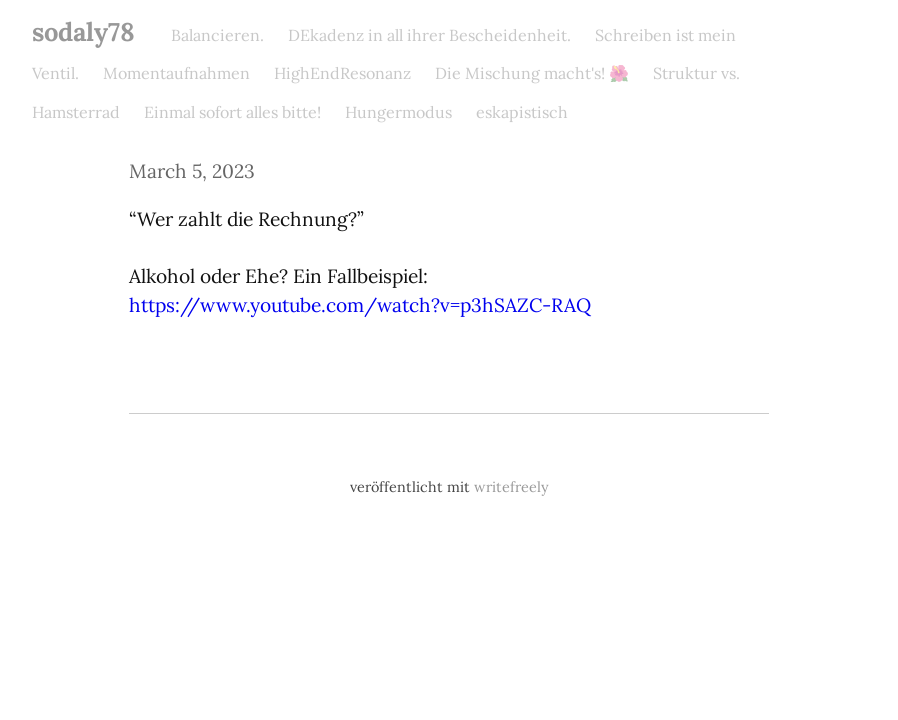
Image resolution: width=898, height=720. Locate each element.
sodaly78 (83, 31)
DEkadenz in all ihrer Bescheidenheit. (429, 35)
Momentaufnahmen (176, 73)
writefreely (511, 487)
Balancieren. (217, 35)
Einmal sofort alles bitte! (232, 112)
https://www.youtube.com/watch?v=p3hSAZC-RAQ (360, 305)
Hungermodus (398, 112)
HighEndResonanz (342, 73)
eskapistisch (522, 112)
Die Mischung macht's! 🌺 (532, 73)
